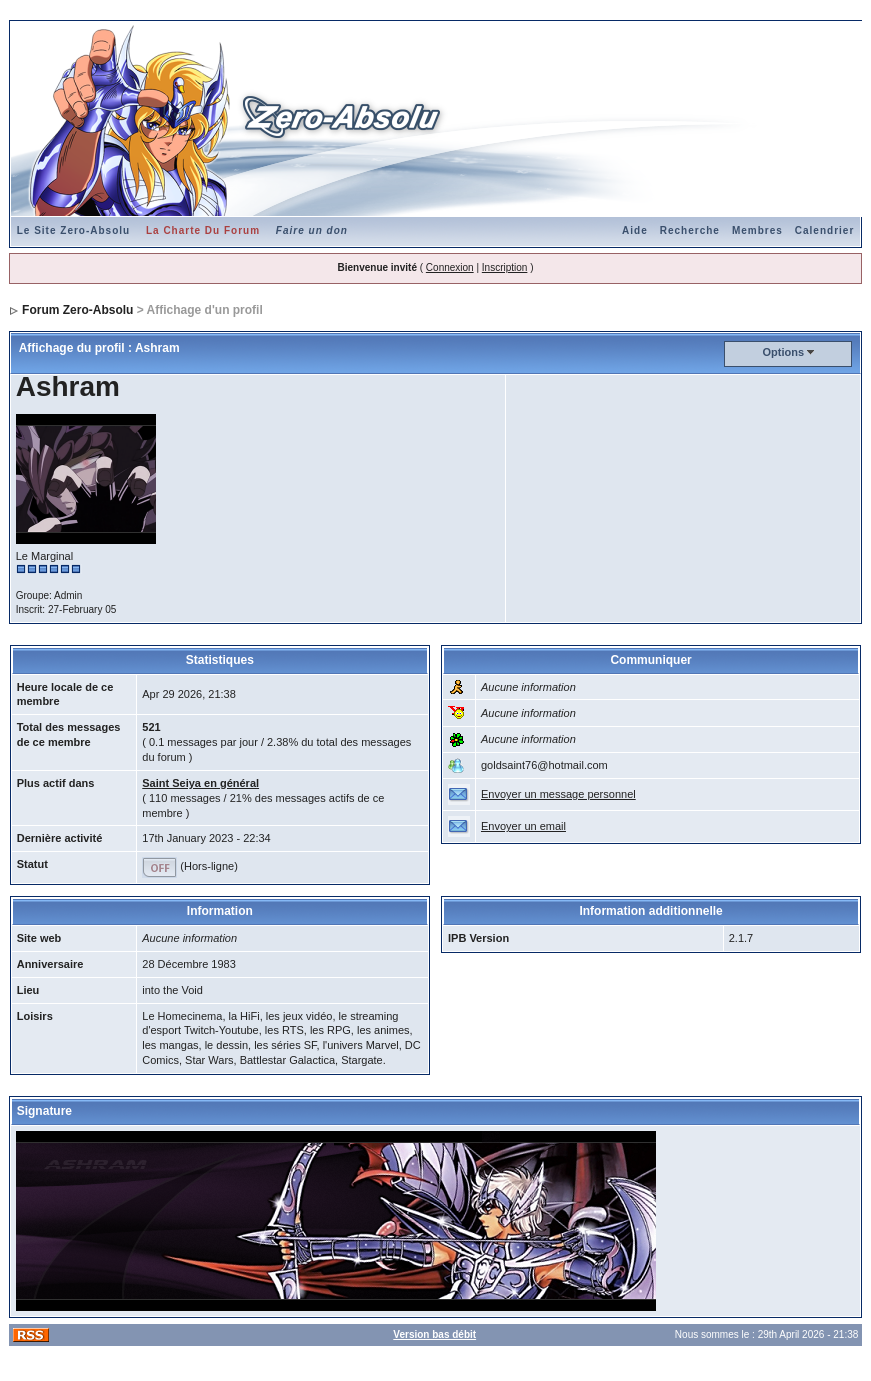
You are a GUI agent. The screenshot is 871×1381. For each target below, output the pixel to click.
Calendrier (824, 230)
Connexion (450, 267)
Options (783, 352)
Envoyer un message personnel (558, 794)
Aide (635, 230)
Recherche (690, 230)
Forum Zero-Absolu (77, 310)
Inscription (505, 267)
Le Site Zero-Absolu (73, 230)
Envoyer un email (523, 826)
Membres (757, 230)
